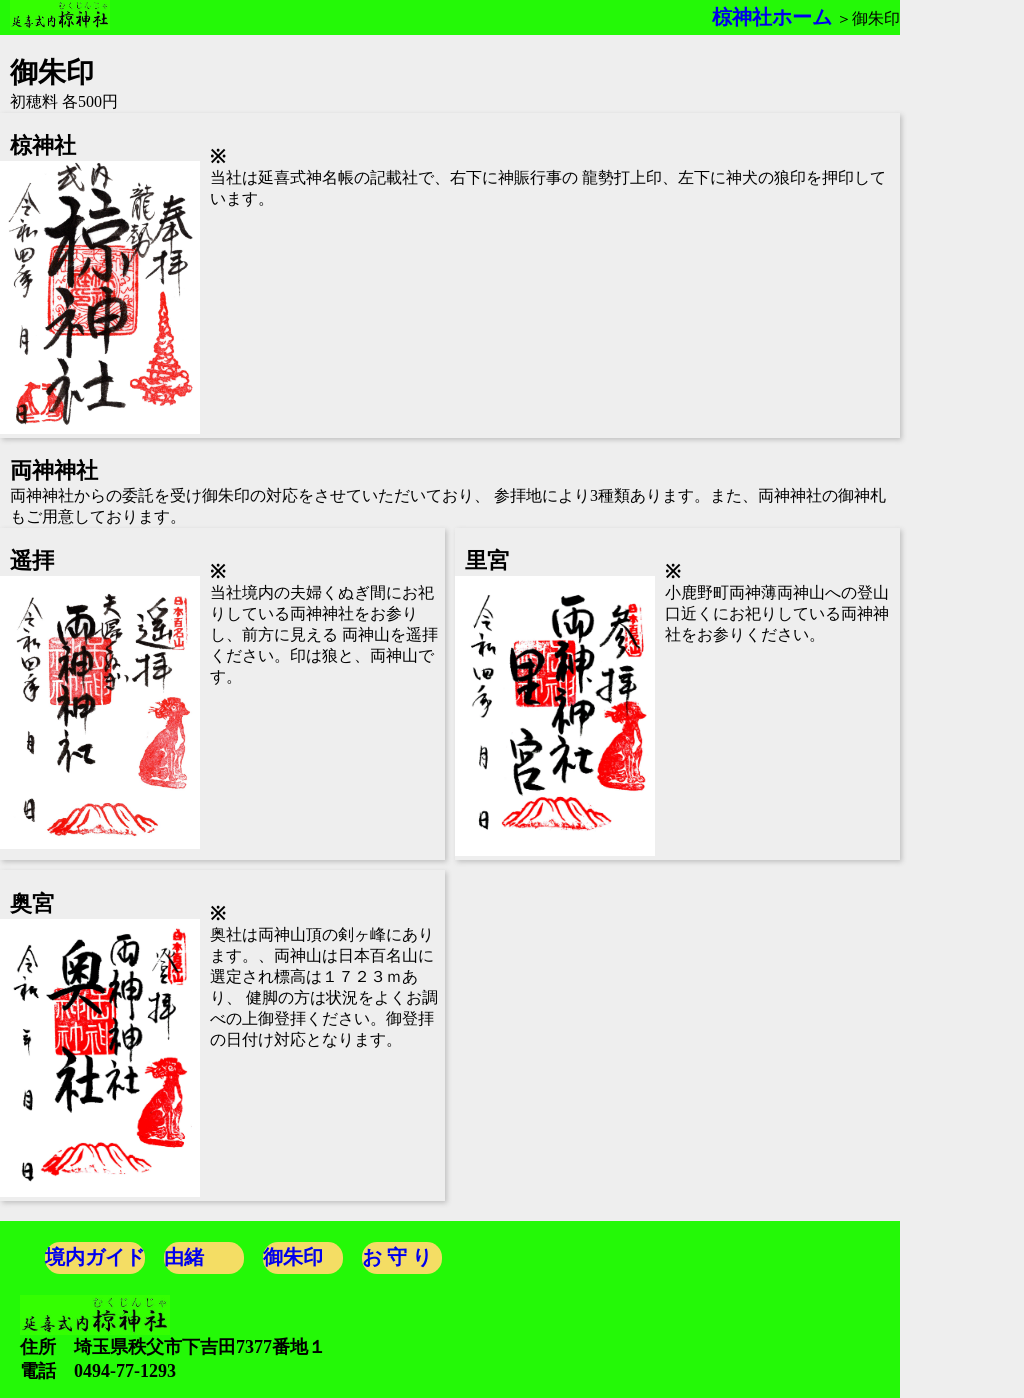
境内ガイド (95, 1257)
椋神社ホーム (772, 17)
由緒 (184, 1257)
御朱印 (293, 1257)
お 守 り (397, 1257)
